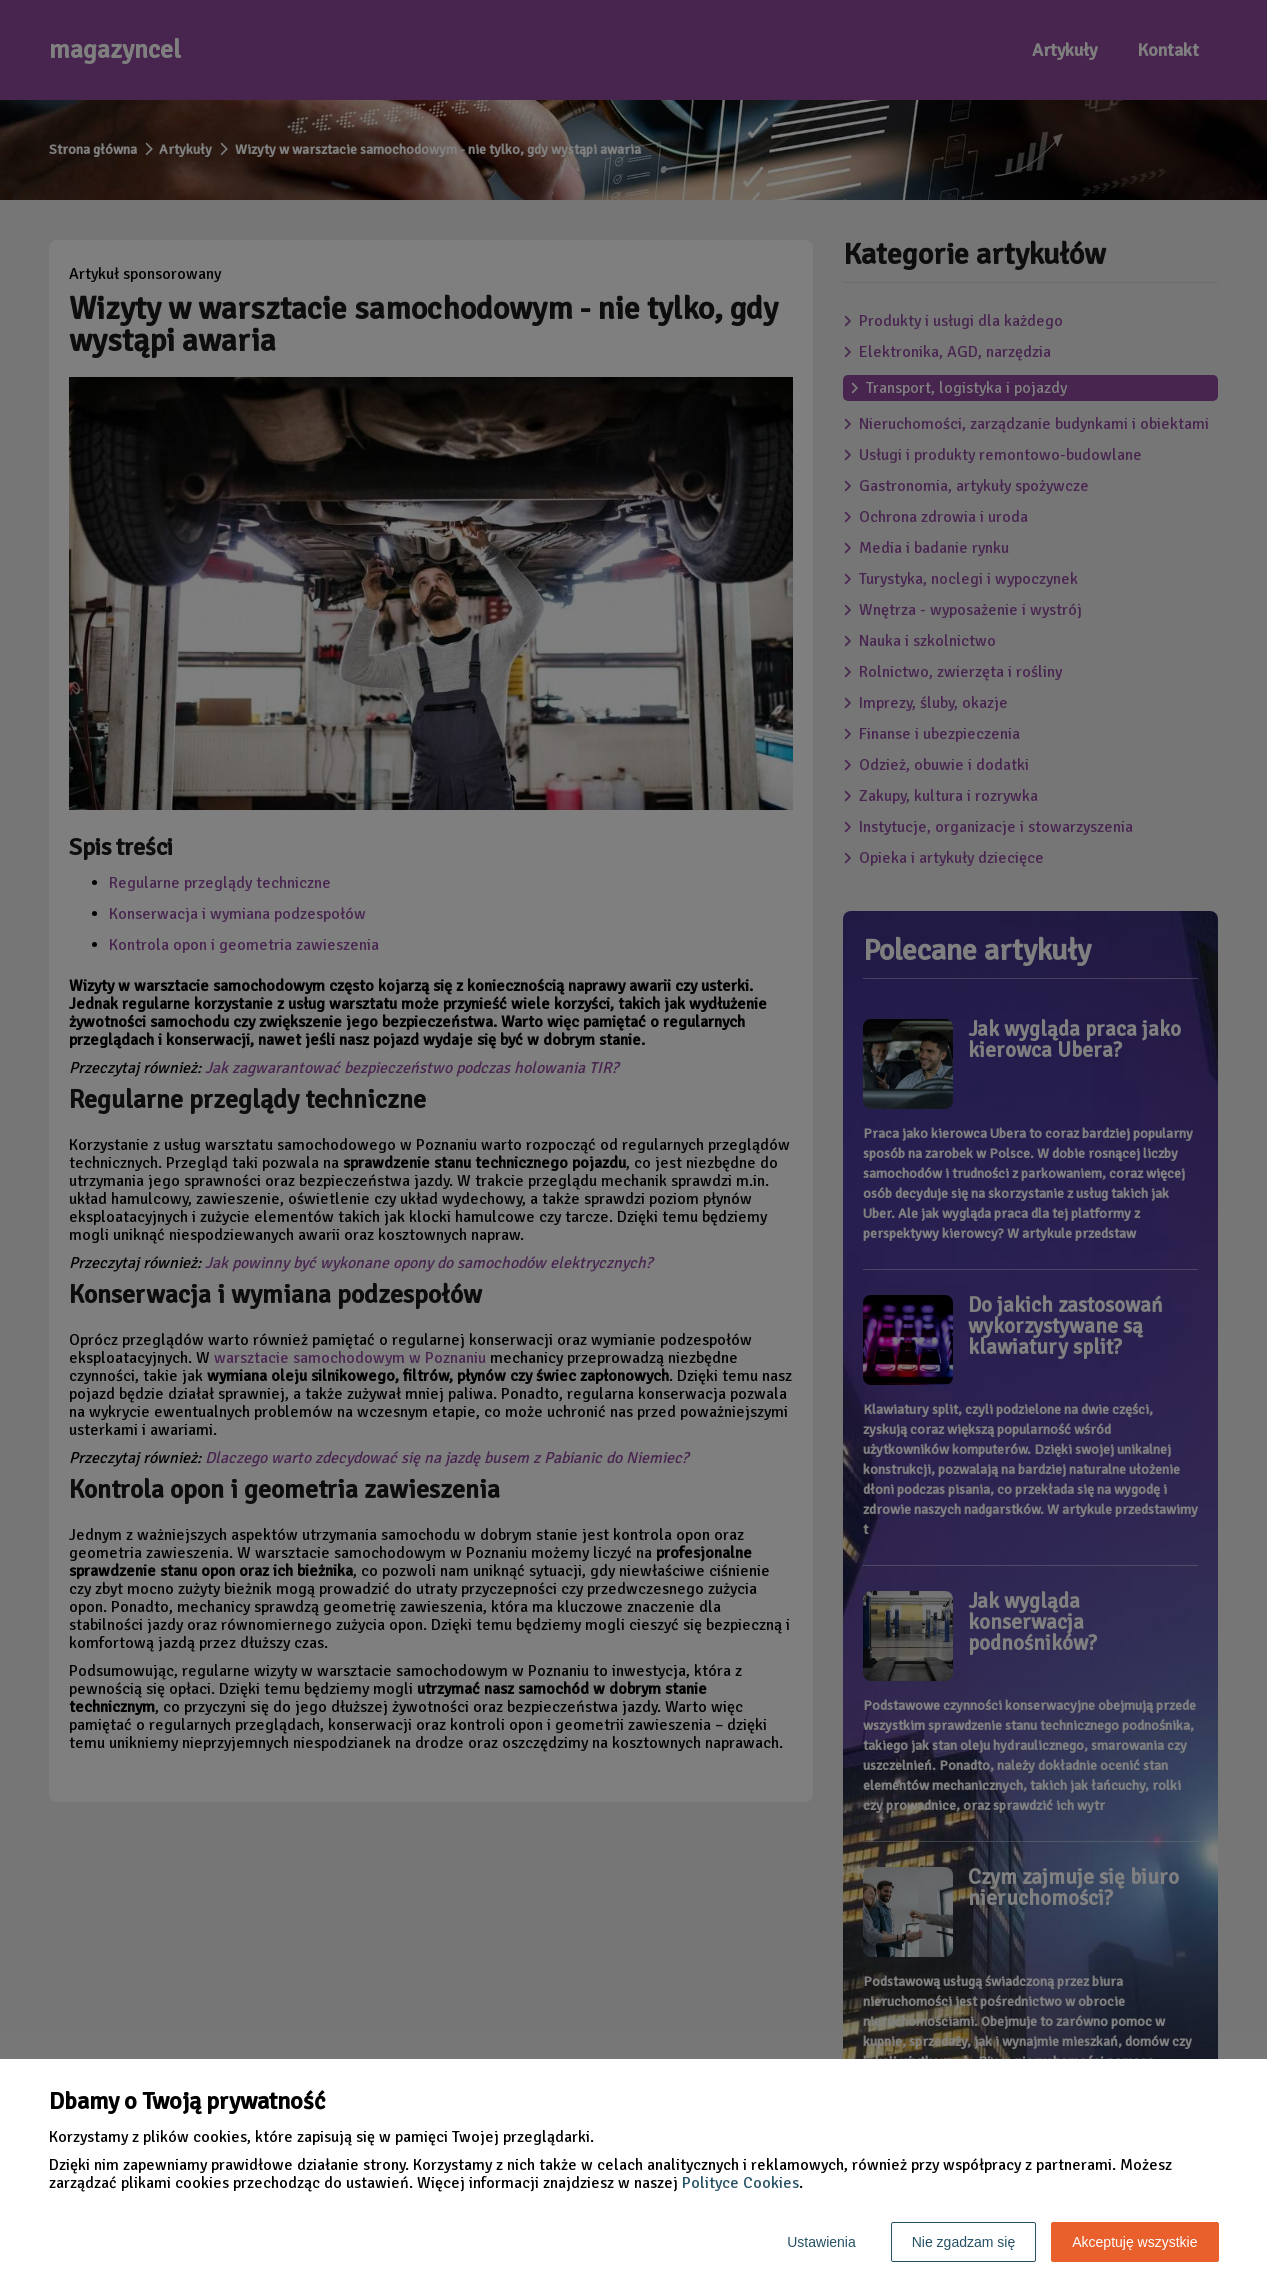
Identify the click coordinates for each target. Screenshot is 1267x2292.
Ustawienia (821, 2242)
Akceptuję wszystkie (1134, 2242)
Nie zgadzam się (964, 2242)
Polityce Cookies (740, 2183)
